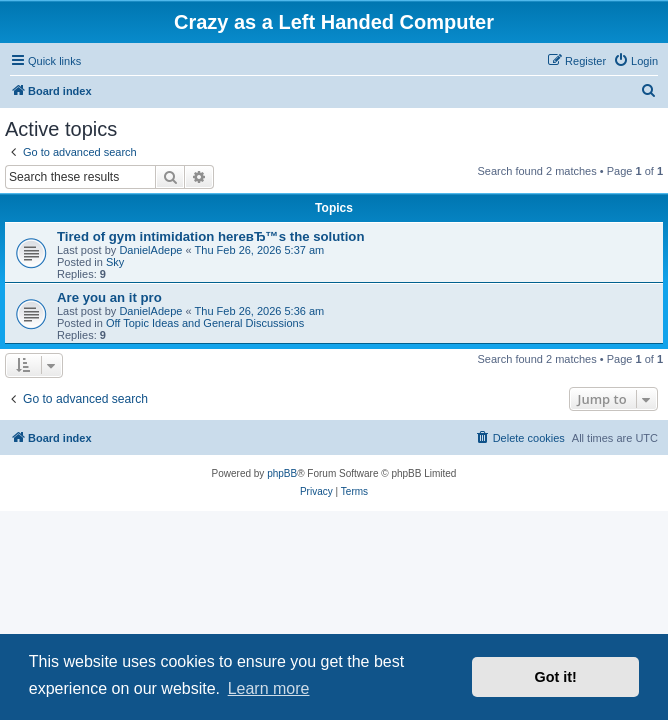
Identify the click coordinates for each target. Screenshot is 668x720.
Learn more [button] (269, 688)
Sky (115, 262)
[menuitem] (635, 61)
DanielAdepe (150, 250)
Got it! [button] (556, 677)
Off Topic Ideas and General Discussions (205, 323)
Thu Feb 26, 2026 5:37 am (260, 250)
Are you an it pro (109, 297)
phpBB (282, 473)
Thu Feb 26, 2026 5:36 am (260, 311)
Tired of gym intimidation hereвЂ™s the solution (211, 236)
